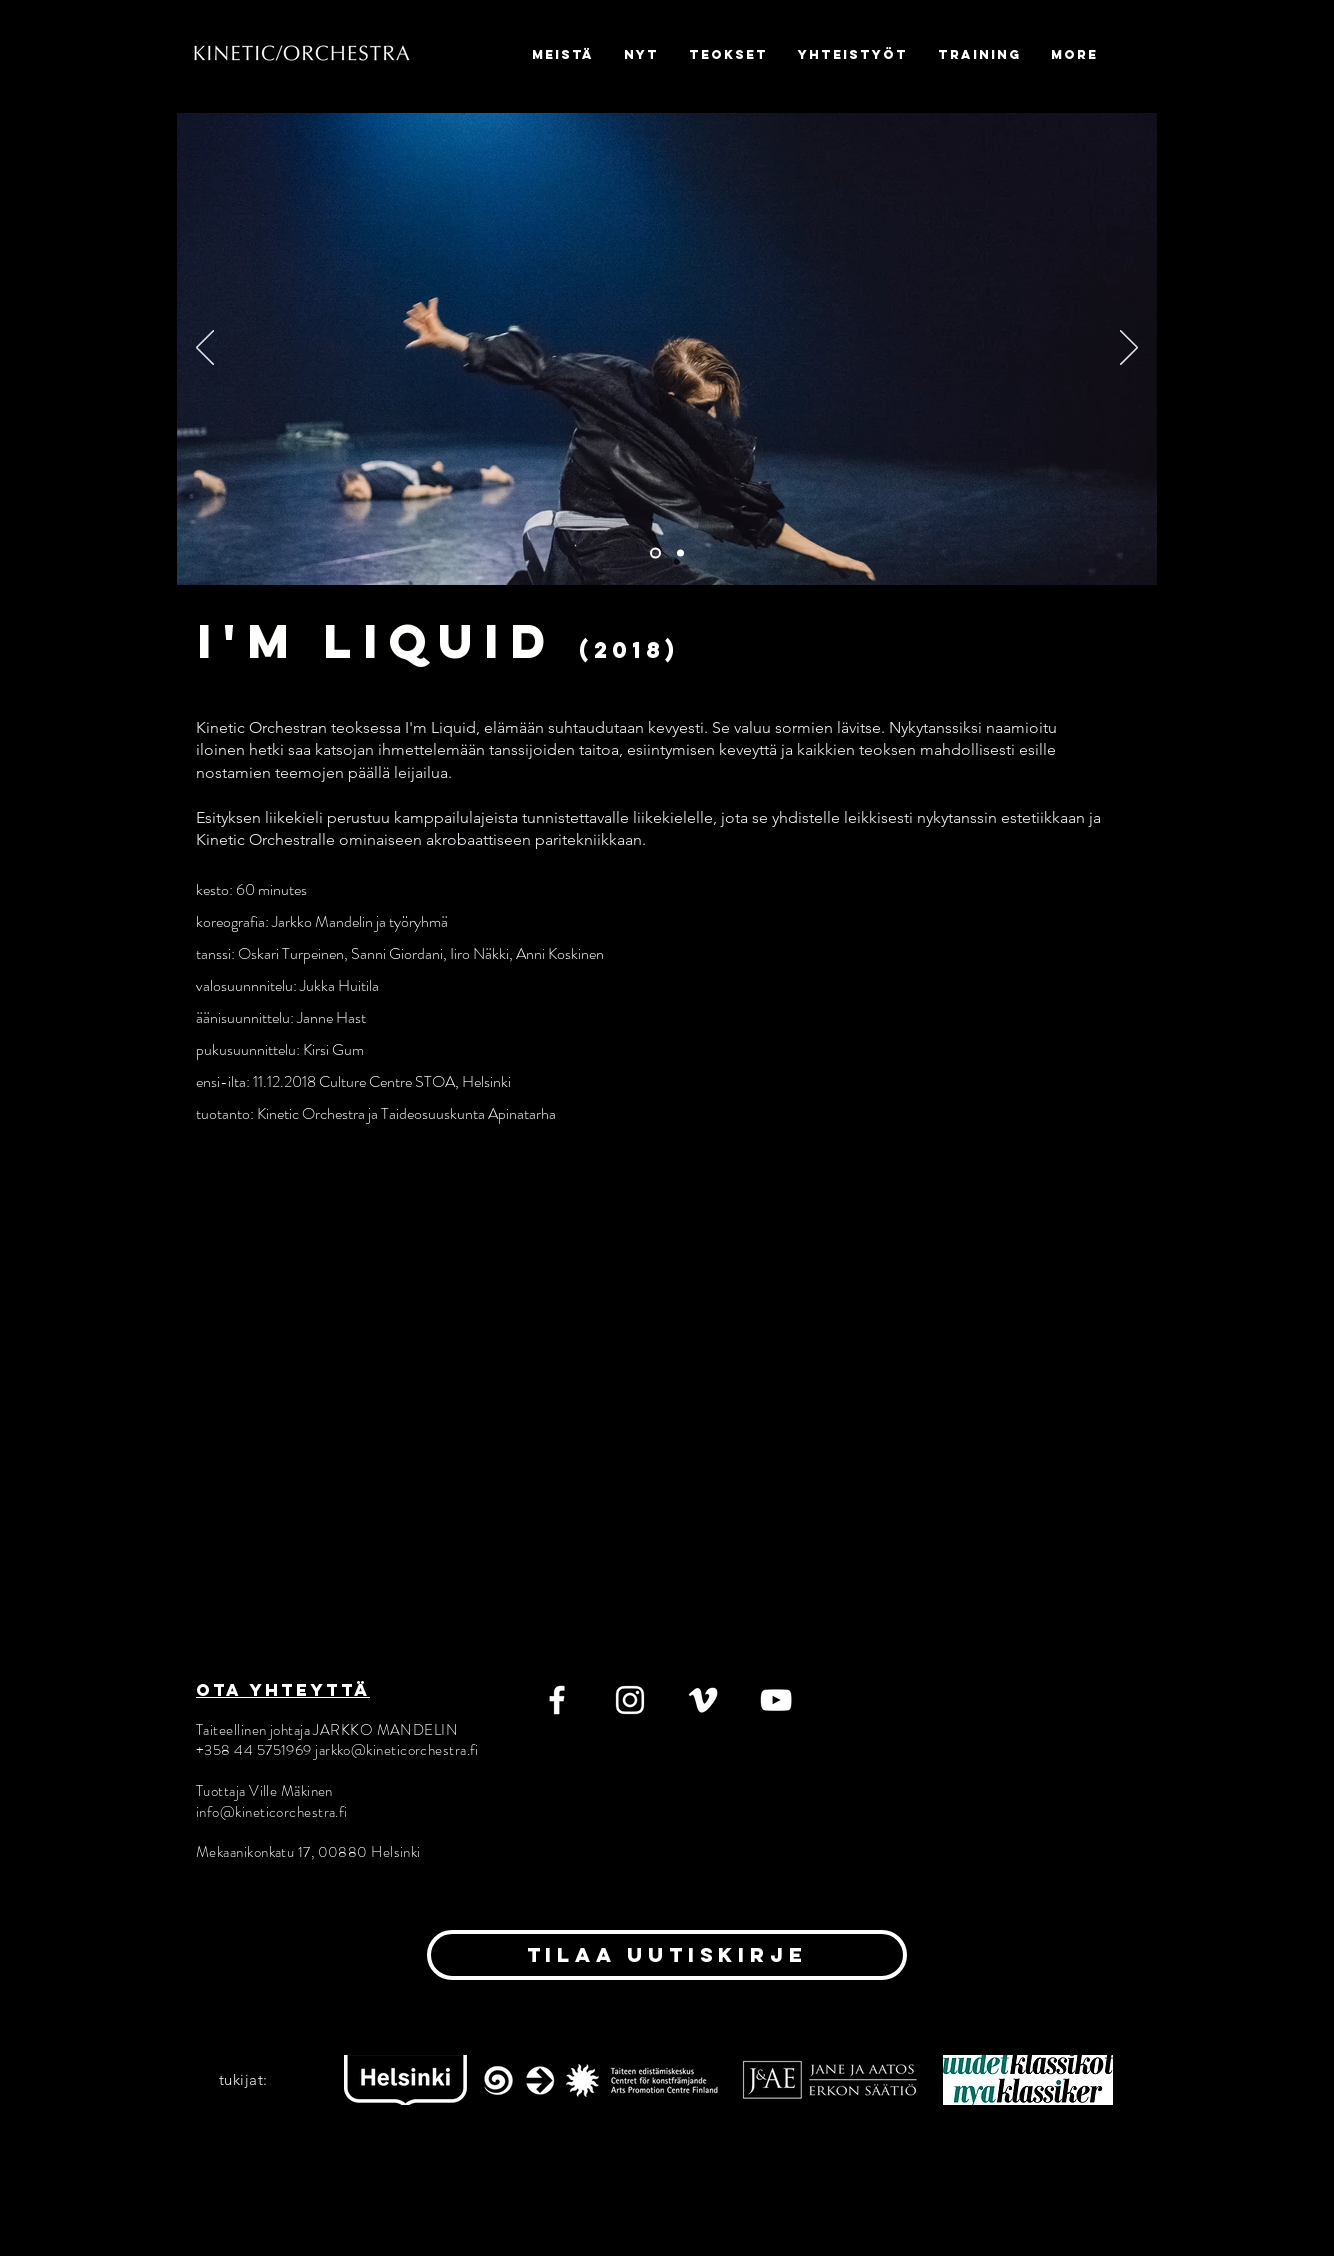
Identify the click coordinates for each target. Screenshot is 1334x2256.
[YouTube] (776, 1700)
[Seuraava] (1129, 349)
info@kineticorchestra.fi (272, 1812)
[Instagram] (630, 1700)
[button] (641, 54)
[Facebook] (557, 1700)
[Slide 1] (655, 553)
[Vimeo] (703, 1700)
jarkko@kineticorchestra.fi (397, 1750)
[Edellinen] (205, 349)
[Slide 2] (680, 553)
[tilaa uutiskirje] (667, 1955)
